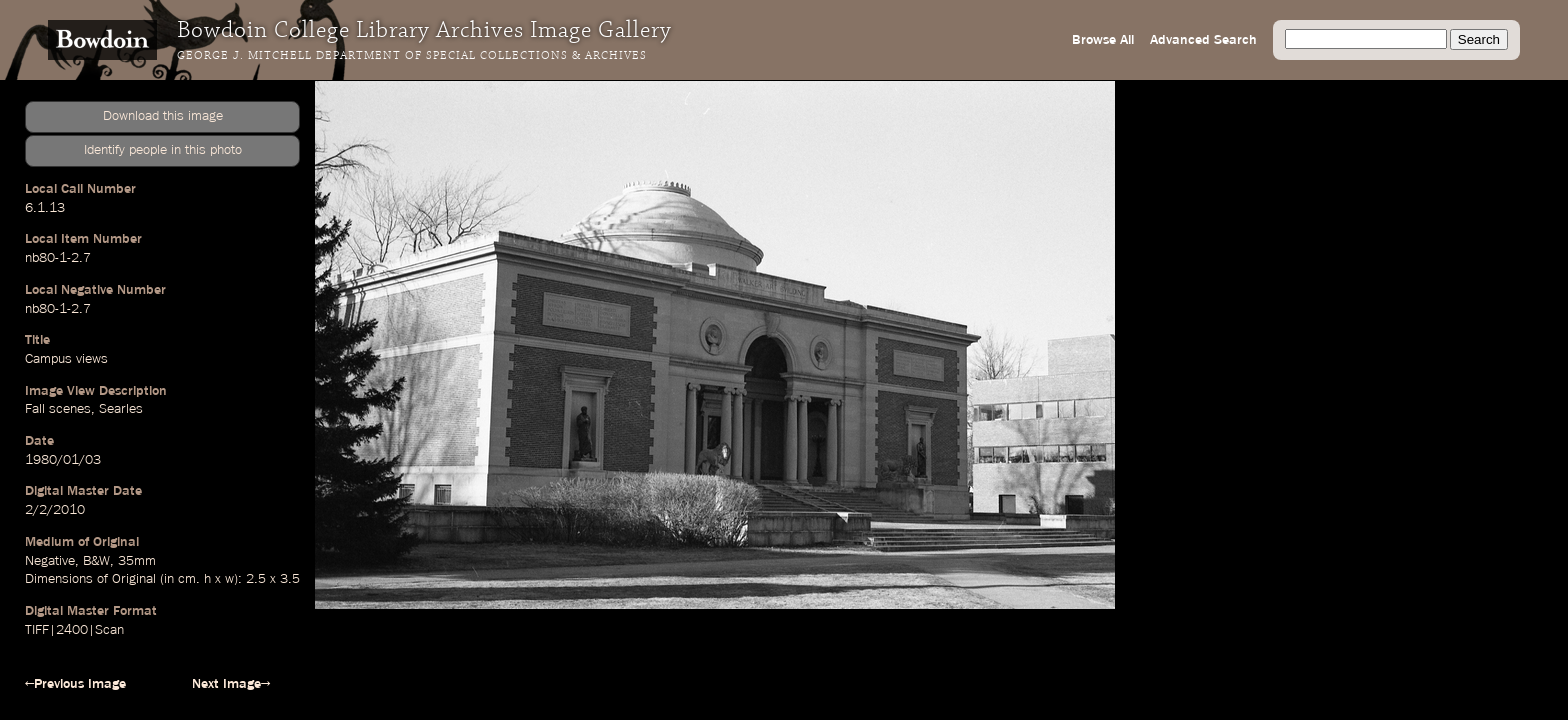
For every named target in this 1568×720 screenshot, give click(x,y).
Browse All (1103, 40)
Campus (48, 359)
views (92, 359)
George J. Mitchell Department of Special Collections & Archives (412, 56)
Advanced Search (1203, 40)
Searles (121, 409)
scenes (70, 409)
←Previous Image (75, 684)
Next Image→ (231, 684)
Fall (35, 409)
